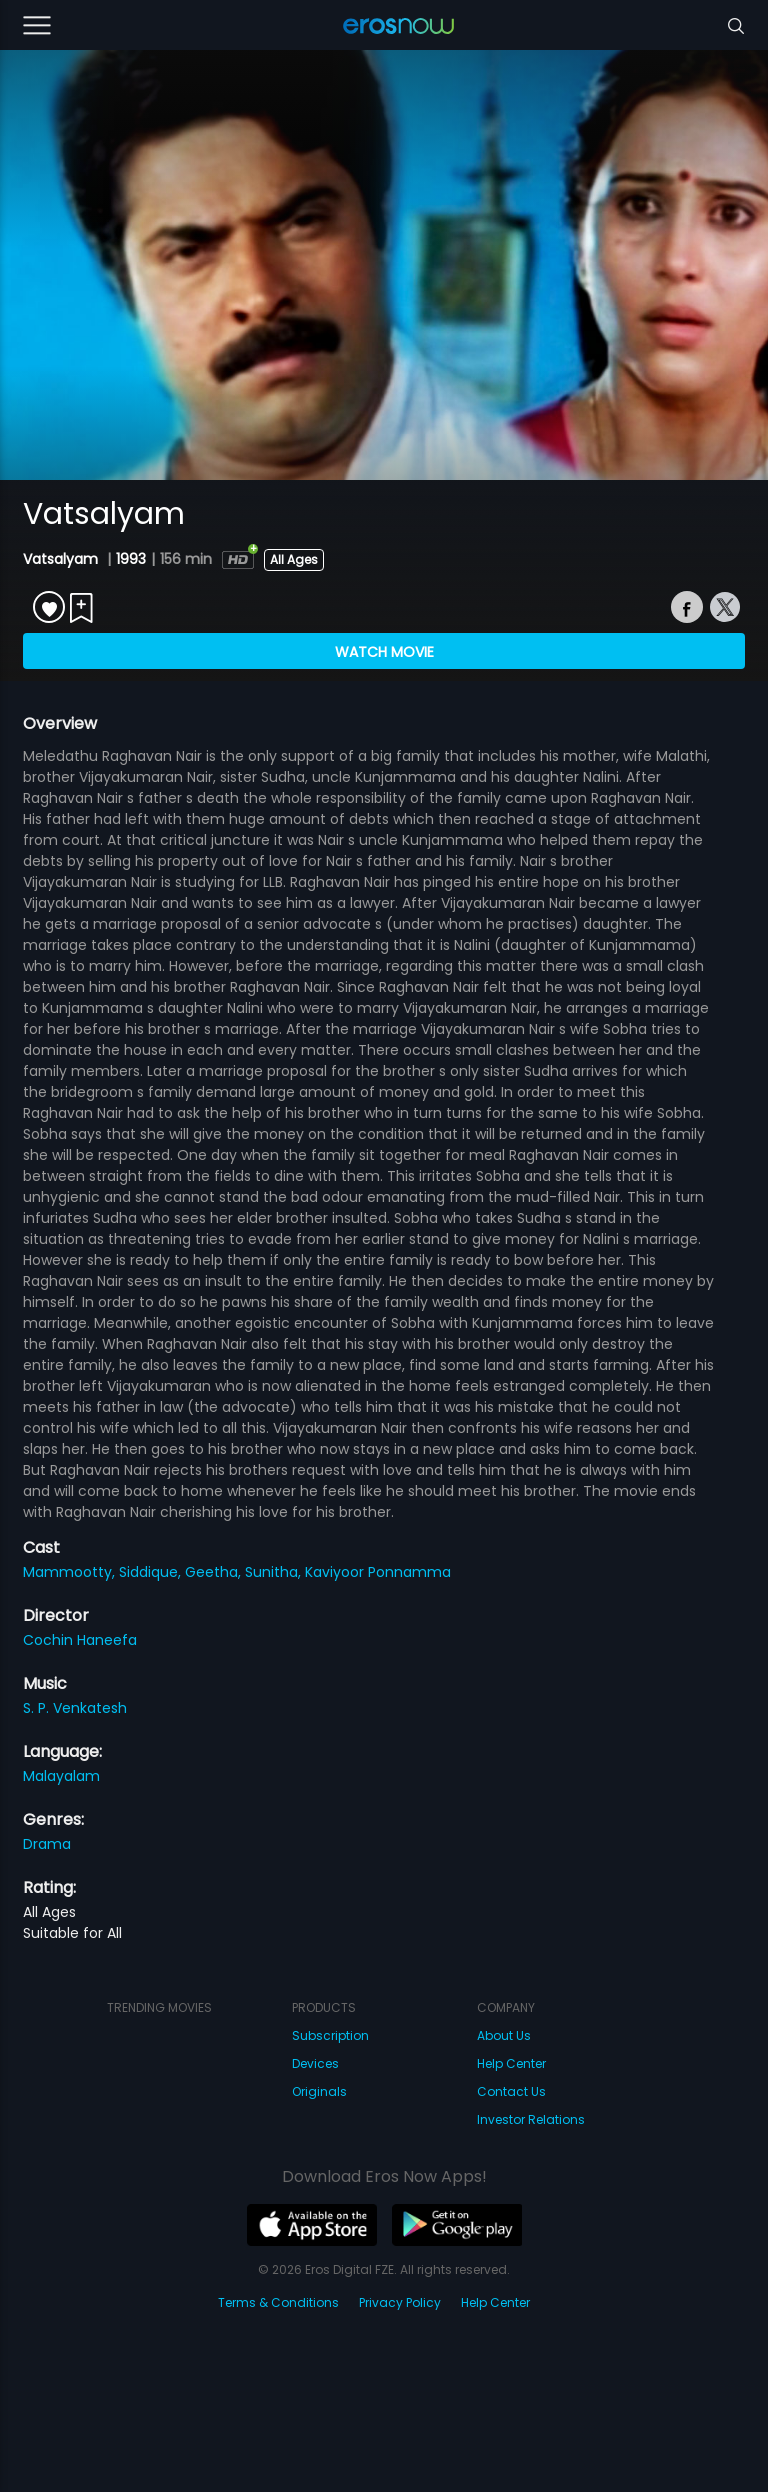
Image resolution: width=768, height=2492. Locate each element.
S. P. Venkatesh (75, 1708)
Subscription (330, 2035)
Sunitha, (275, 1572)
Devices (315, 2063)
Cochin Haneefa (80, 1640)
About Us (504, 2035)
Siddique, (152, 1572)
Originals (319, 2091)
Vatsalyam (62, 559)
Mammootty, (71, 1572)
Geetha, (215, 1572)
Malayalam (61, 1776)
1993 (131, 559)
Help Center (511, 2063)
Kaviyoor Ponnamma (378, 1572)
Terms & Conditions (278, 2302)
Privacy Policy (400, 2302)
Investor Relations (531, 2119)
